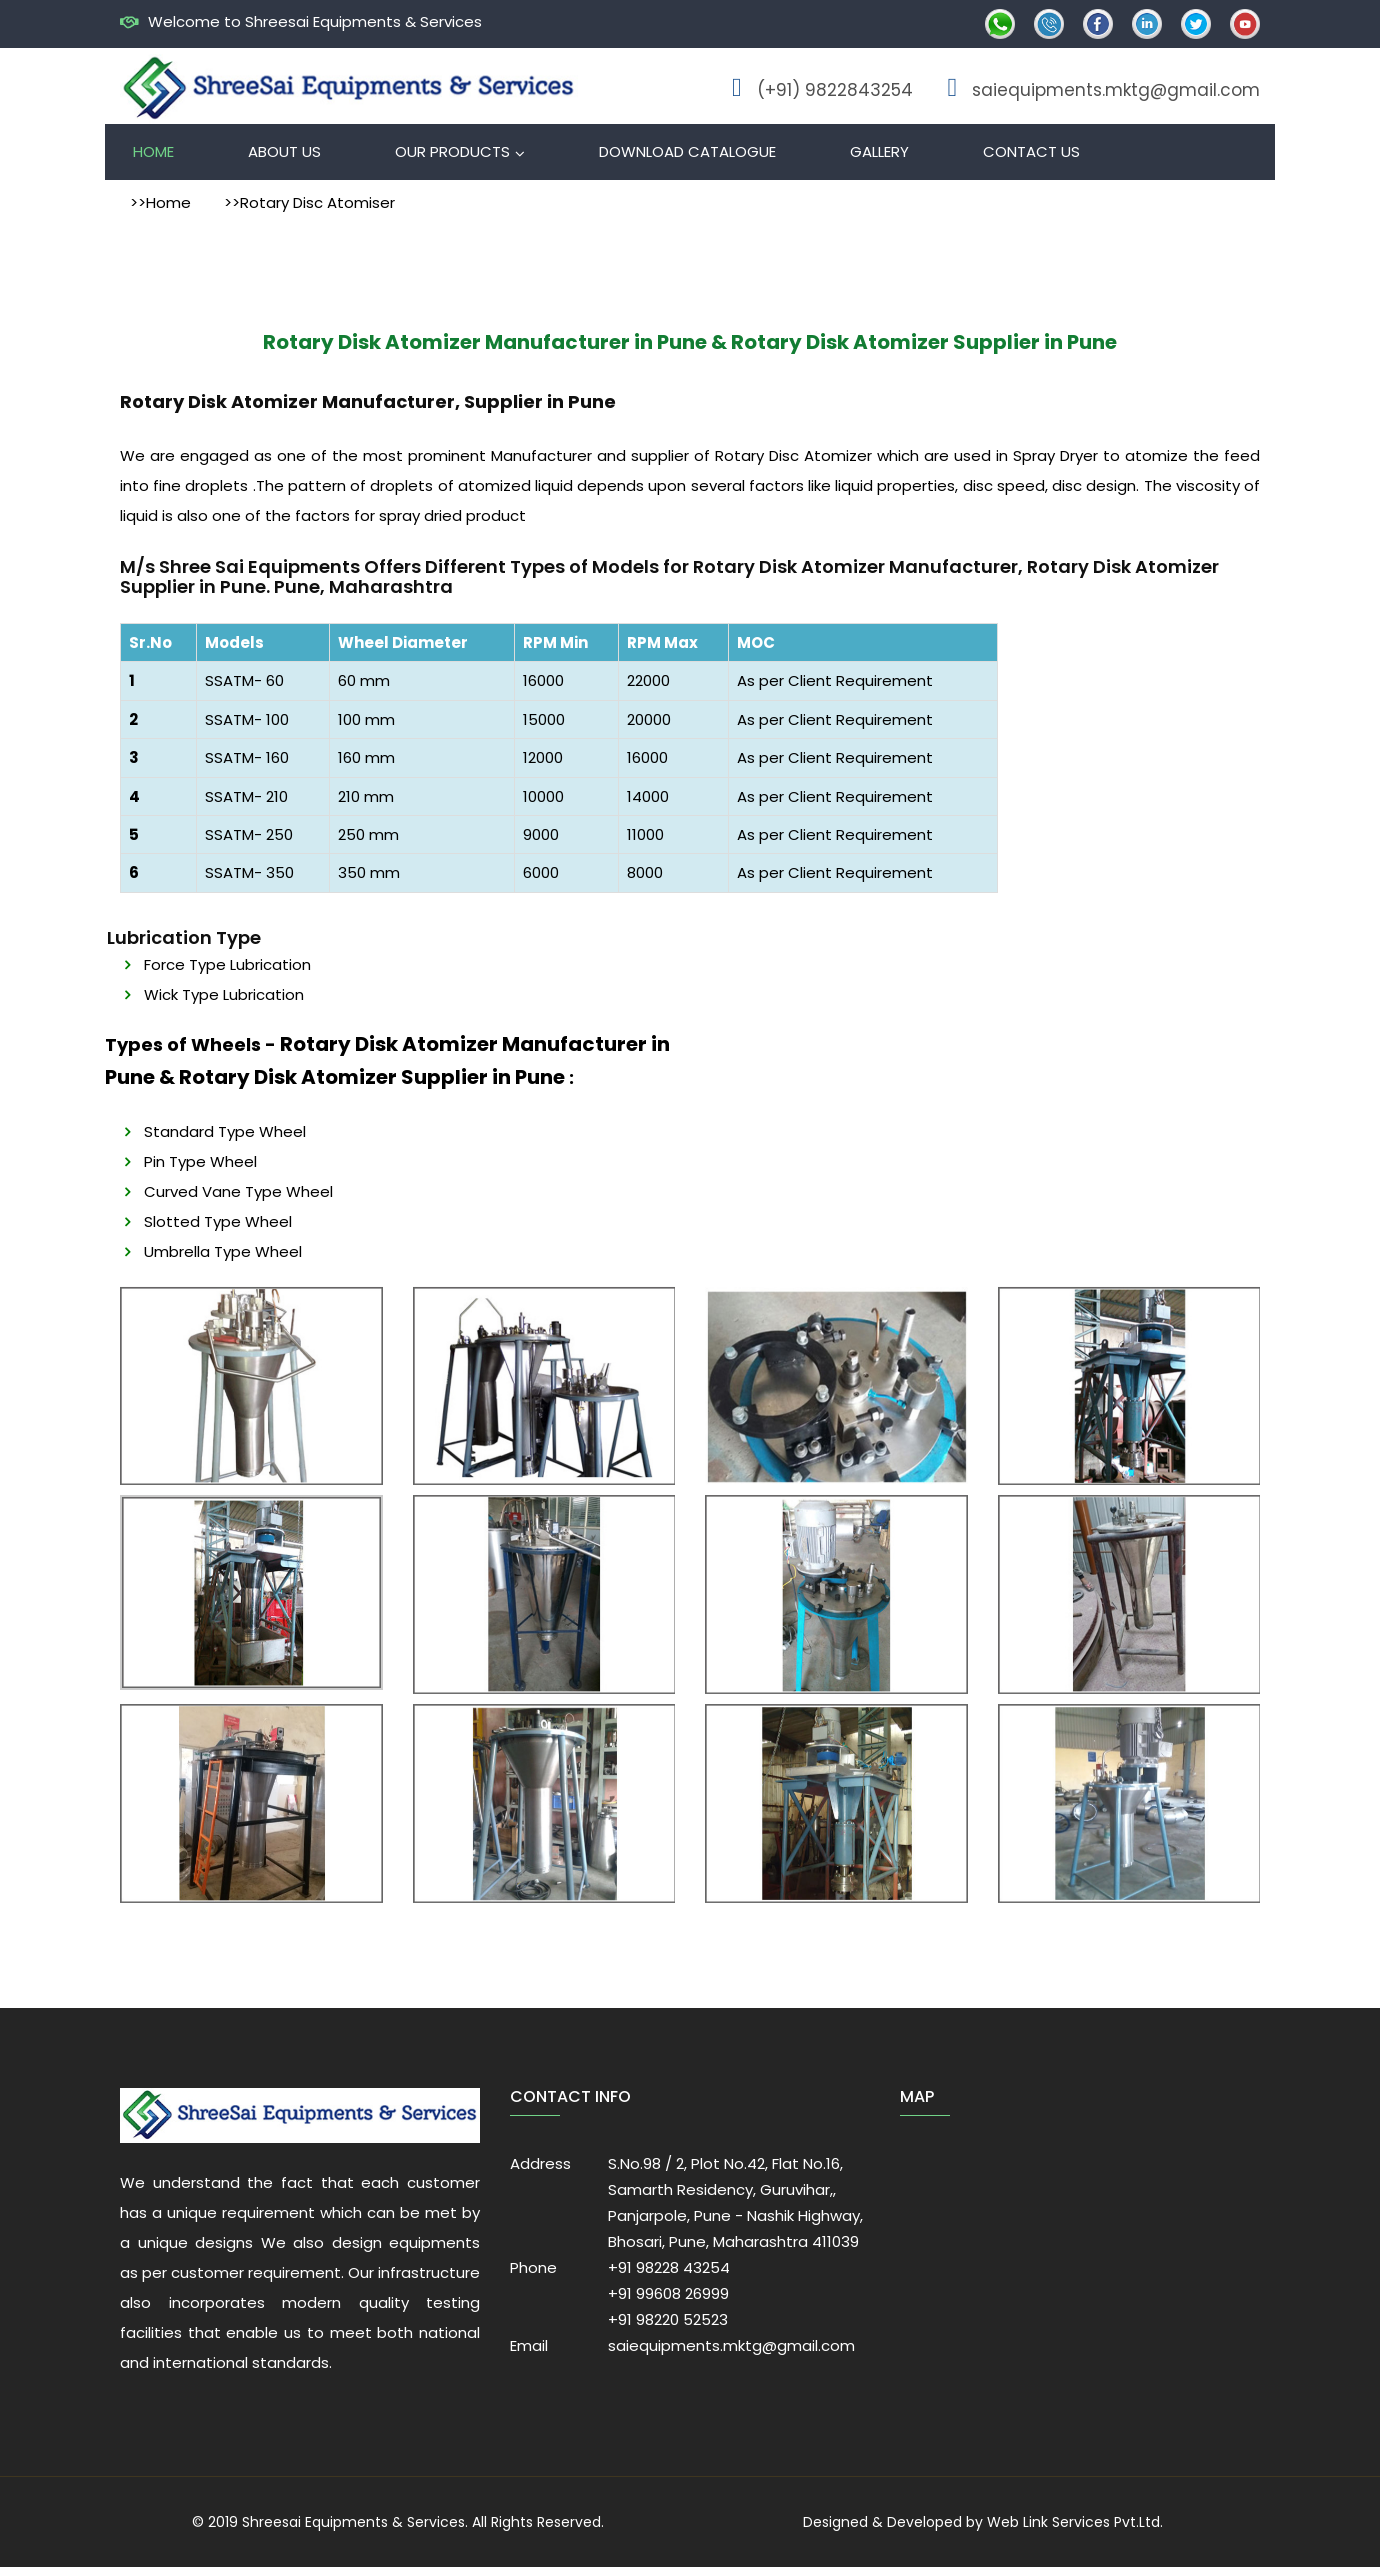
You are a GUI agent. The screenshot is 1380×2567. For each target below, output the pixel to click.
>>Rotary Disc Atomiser (309, 202)
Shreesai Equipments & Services (353, 2522)
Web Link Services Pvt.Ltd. (1075, 2522)
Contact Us (1031, 151)
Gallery (879, 151)
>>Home (160, 202)
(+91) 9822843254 (835, 90)
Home (153, 151)
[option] (251, 1386)
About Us (284, 151)
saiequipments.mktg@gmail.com (1116, 90)
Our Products (452, 151)
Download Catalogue (687, 151)
